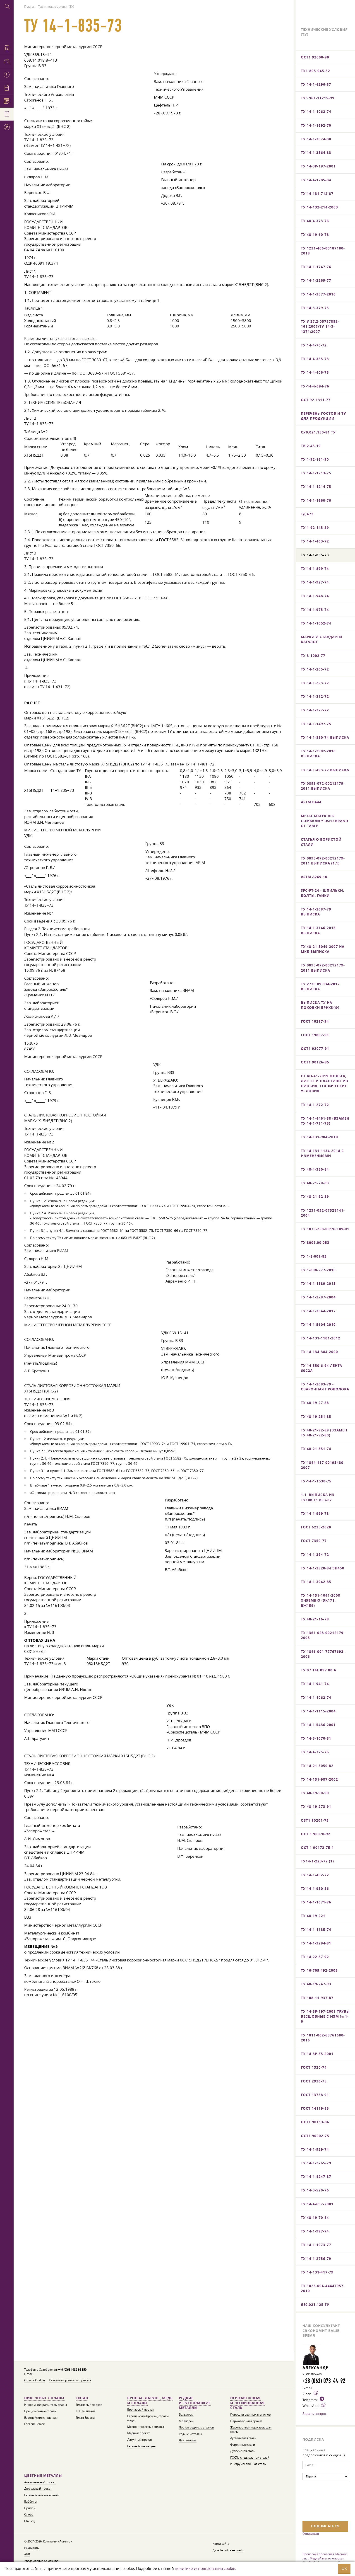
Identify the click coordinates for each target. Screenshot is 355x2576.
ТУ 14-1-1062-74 (316, 111)
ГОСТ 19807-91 (315, 1035)
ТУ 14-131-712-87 (317, 193)
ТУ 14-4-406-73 (315, 372)
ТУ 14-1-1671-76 (316, 1902)
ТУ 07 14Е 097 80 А (318, 1670)
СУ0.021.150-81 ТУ (318, 432)
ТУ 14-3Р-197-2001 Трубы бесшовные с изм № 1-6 (325, 2016)
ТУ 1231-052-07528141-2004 (323, 1213)
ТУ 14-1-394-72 (315, 1554)
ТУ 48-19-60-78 (315, 234)
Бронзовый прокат (140, 2409)
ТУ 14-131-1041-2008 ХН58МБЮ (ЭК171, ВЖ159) (320, 1600)
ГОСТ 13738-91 (315, 2094)
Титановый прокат (89, 2405)
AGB (27, 2554)
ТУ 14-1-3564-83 (316, 152)
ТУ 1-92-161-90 (315, 459)
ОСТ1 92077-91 (315, 1048)
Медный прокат (138, 2433)
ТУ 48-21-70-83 (315, 1183)
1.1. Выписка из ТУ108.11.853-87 (317, 1497)
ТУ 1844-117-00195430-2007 (323, 1465)
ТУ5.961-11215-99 (317, 98)
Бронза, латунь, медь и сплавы (150, 2400)
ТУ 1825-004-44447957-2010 (323, 2288)
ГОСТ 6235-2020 (316, 1527)
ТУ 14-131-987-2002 (319, 1779)
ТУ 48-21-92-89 (315, 1196)
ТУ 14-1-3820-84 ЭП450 (322, 1568)
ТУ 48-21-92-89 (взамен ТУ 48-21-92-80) (324, 1433)
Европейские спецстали (41, 2418)
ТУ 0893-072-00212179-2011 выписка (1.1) (323, 861)
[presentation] (321, 2500)
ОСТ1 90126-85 (315, 1062)
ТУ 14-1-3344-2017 (318, 1311)
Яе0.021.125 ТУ (315, 2304)
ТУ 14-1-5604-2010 (318, 1324)
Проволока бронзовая (318, 2554)
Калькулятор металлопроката (70, 2380)
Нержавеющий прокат (246, 2421)
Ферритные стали (242, 2445)
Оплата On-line (34, 2380)
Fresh (239, 2550)
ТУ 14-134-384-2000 (319, 1351)
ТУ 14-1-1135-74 (316, 1929)
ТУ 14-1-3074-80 (316, 139)
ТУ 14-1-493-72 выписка (325, 769)
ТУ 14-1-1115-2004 (318, 1711)
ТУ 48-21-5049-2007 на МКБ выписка (322, 949)
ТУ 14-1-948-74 (315, 595)
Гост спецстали (34, 2424)
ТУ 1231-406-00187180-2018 (323, 251)
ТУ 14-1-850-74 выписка (325, 737)
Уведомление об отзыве (41, 2561)
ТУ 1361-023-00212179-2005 (323, 1635)
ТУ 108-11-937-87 (317, 1997)
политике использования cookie (205, 2568)
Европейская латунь (141, 2446)
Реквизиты (31, 2548)
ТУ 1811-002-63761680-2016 (323, 2038)
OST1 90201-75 (315, 1820)
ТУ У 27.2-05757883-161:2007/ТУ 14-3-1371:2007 (320, 326)
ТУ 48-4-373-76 (315, 220)
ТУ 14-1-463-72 (315, 541)
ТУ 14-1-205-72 (315, 669)
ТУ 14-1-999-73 (315, 1513)
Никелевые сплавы (44, 2398)
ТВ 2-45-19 (311, 445)
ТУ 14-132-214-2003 (319, 207)
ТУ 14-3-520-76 (315, 2190)
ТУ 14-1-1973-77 (316, 2244)
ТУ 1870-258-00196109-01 (325, 1229)
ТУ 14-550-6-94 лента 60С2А (321, 1368)
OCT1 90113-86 (315, 2122)
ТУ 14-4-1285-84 (316, 180)
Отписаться (310, 2534)
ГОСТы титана (85, 2411)
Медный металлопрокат (327, 2558)
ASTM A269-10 (314, 876)
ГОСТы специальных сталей (249, 2458)
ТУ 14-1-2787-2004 (318, 1297)
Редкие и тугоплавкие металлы (195, 2403)
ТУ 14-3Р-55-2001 (317, 2053)
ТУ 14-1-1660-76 (316, 500)
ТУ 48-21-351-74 (316, 1448)
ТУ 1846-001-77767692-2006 (323, 1654)
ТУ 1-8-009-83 (314, 1256)
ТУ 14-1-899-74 (315, 568)
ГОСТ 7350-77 (314, 1540)
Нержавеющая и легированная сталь (247, 2403)
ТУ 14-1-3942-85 (316, 1581)
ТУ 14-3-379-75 (315, 307)
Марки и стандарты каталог (322, 639)
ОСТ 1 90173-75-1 (317, 1847)
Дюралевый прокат (38, 2489)
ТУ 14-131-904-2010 (319, 1137)
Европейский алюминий (41, 2495)
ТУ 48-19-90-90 (315, 1793)
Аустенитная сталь (243, 2438)
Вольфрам (186, 2414)
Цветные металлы (43, 2475)
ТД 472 (307, 514)
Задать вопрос (314, 2413)
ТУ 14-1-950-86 (315, 1888)
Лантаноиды (188, 2440)
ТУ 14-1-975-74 (315, 609)
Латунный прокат (139, 2440)
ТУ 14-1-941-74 (315, 1683)
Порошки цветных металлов (250, 2414)
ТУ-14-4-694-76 (315, 386)
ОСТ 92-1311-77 (316, 399)
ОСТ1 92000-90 (315, 57)
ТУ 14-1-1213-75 (316, 473)
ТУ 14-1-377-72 (315, 710)
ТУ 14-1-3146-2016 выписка (318, 930)
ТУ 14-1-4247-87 (316, 2176)
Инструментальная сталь (248, 2464)
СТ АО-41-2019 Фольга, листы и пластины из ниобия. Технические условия (324, 1084)
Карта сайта (221, 2544)
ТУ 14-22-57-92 (315, 1956)
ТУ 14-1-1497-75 (316, 723)
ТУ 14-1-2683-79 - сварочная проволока (325, 1387)
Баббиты (30, 2501)
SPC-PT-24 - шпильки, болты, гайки (322, 893)
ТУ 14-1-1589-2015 (318, 1283)
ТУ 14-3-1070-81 (316, 1738)
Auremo (6, 26)
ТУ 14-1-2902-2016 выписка (318, 753)
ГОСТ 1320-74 (314, 2067)
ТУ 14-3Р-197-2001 (318, 166)
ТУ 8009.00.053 (315, 1242)
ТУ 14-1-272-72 (315, 1104)
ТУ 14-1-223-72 (315, 682)
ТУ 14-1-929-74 (315, 2149)
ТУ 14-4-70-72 (314, 345)
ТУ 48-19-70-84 (315, 2217)
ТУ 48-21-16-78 (315, 1619)
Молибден (186, 2421)
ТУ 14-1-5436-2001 (318, 1724)
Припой (29, 2508)
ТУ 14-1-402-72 (315, 1875)
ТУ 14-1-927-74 (315, 582)
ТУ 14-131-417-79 (317, 2272)
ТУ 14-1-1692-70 (316, 125)
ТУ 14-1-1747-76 (316, 266)
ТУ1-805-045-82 (315, 70)
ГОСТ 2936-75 (314, 2081)
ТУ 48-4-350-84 (315, 1169)
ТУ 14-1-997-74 (315, 2231)
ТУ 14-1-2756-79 (316, 2258)
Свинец (29, 2521)
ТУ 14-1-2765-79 (316, 2163)
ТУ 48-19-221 (313, 1915)
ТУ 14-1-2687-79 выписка (316, 912)
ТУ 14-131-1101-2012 (320, 1338)
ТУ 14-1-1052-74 (316, 623)
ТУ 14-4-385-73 (315, 358)
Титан (82, 2398)
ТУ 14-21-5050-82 (317, 1765)
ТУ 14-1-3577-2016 (318, 294)
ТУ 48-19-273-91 (316, 1806)
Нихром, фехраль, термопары (45, 2405)
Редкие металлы (190, 2434)
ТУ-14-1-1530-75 (316, 1481)
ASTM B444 (311, 802)
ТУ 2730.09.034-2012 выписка (320, 986)
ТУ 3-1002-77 (313, 655)
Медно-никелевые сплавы (145, 2427)
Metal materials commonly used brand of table (324, 820)
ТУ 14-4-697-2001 (317, 2204)
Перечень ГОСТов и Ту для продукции (323, 416)
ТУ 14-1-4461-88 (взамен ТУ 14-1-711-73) (325, 1121)
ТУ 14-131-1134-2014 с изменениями (322, 1153)
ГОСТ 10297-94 (315, 1021)
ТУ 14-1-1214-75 (316, 486)
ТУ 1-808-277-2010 (318, 1270)
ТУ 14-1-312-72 (315, 696)
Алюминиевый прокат (40, 2482)
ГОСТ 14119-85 (315, 2108)
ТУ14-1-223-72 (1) (317, 1861)
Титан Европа (85, 2418)
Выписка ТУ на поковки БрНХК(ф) (320, 1005)
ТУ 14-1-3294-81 (316, 1943)
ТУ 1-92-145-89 (315, 527)
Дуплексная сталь (242, 2451)
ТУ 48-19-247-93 (316, 1984)
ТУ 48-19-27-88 (315, 1402)
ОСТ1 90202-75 (315, 2135)
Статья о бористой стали (321, 842)
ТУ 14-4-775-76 (315, 1752)
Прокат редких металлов (196, 2427)
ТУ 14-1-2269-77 (316, 280)
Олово (28, 2514)
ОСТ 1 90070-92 (315, 1834)
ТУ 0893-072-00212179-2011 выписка (323, 786)
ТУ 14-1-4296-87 (316, 84)
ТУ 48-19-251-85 (316, 1416)
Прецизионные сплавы (40, 2411)
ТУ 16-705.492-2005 (319, 1970)
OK (344, 2569)
